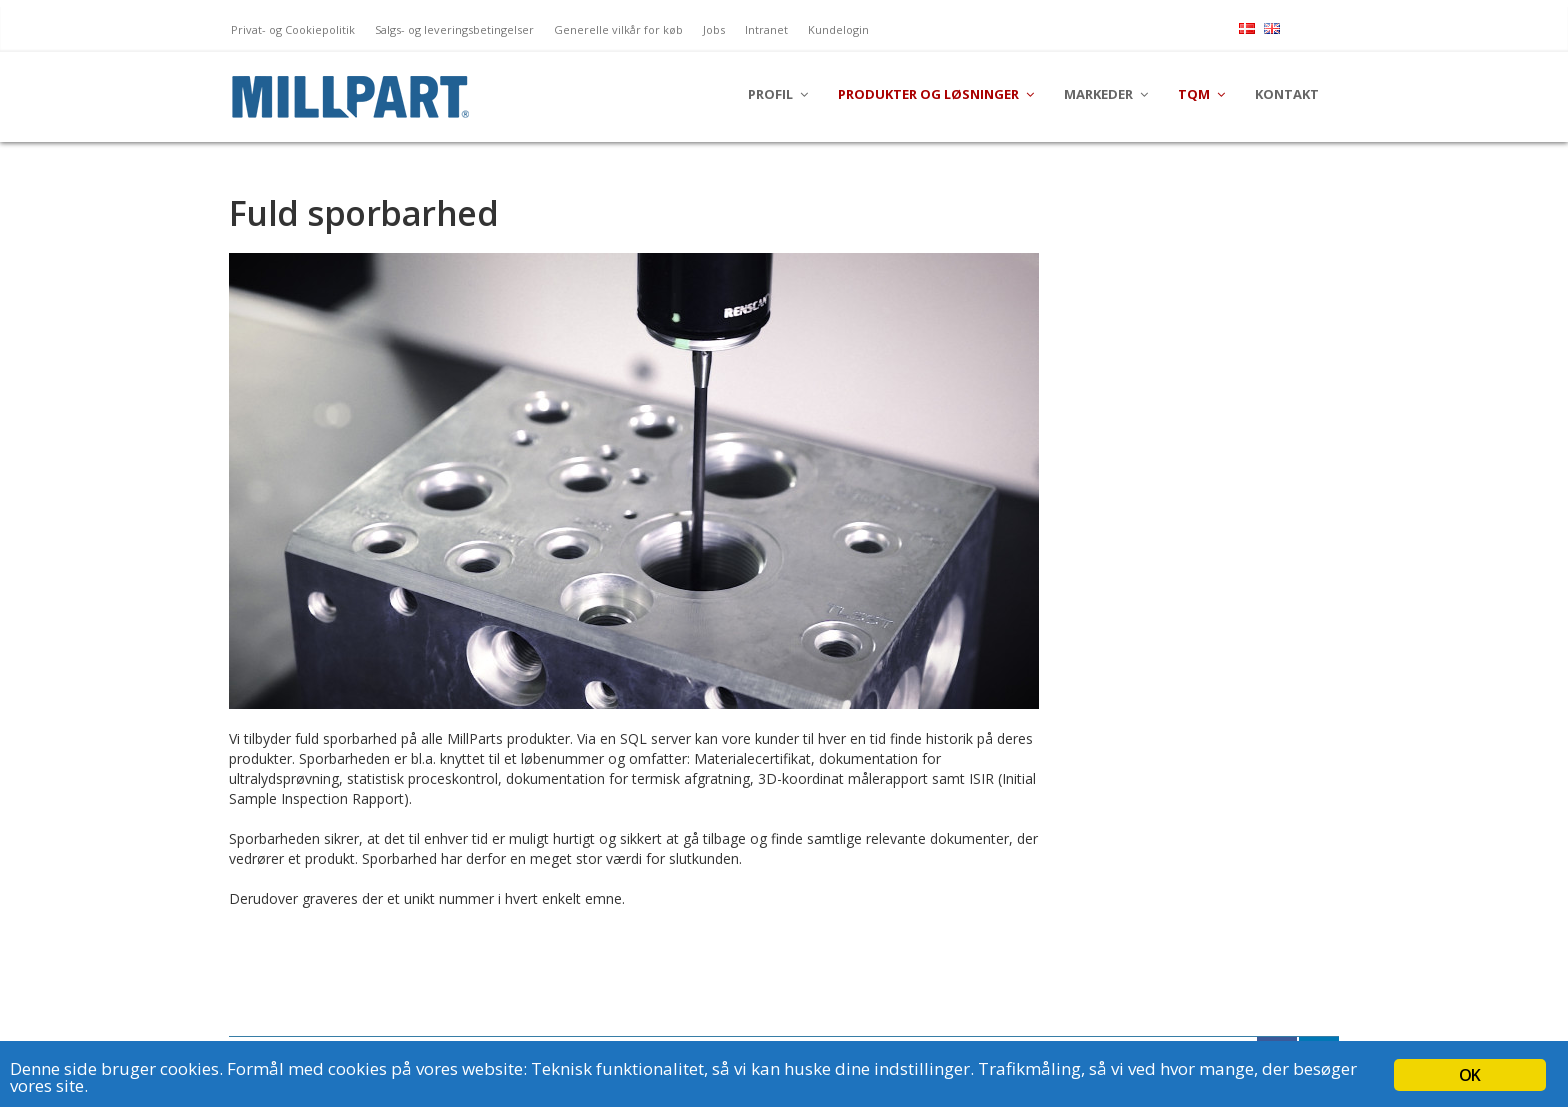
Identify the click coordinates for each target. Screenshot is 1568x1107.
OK (1469, 1075)
